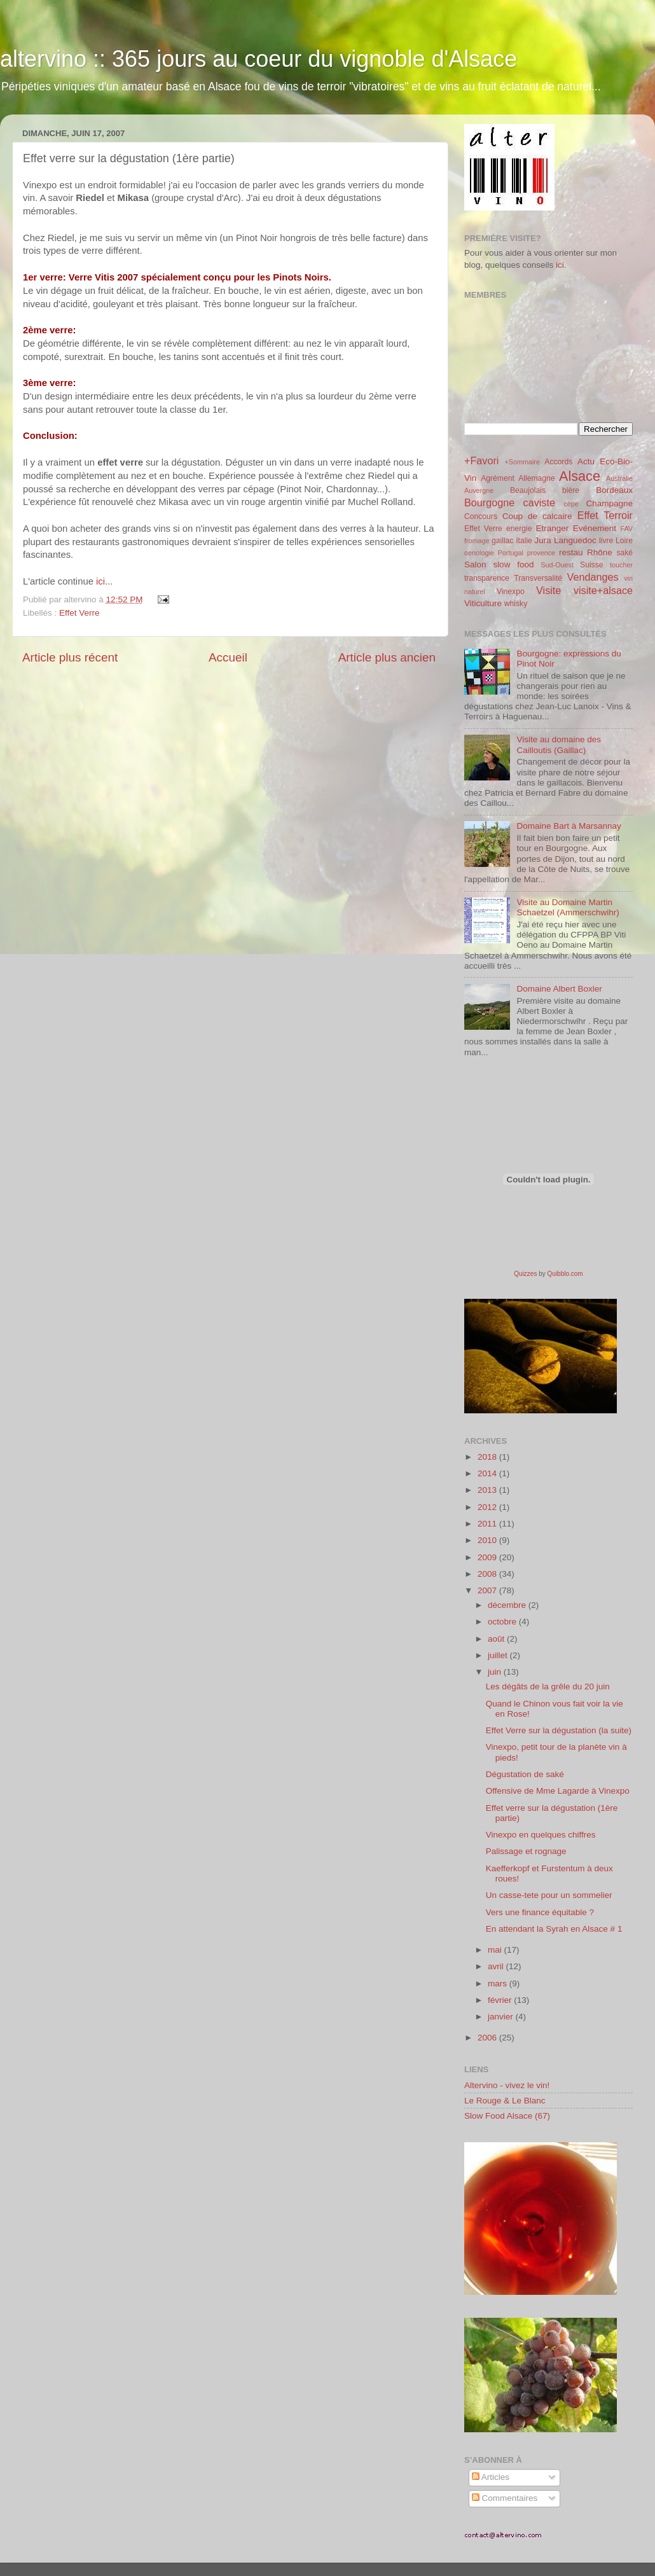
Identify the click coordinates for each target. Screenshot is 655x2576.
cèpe (570, 504)
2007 (488, 1590)
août (497, 1639)
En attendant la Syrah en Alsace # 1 (554, 1929)
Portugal (510, 553)
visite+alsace (603, 590)
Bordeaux (614, 490)
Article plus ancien (387, 657)
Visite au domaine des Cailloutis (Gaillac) (558, 744)
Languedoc (575, 540)
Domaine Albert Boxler (559, 989)
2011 (488, 1523)
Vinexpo (511, 591)
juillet (499, 1655)
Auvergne (478, 490)
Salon (475, 564)
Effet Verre (79, 613)
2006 (488, 2037)
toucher (621, 565)
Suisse (591, 564)
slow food (513, 564)
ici (100, 581)
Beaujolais (528, 490)
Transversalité (538, 578)
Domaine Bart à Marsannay (568, 826)
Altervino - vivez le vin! (506, 2085)
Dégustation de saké (525, 1774)
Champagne (609, 503)
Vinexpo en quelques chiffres (541, 1834)
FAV (626, 528)
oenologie (479, 553)
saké (624, 552)
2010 (488, 1540)
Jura (543, 540)
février (501, 2000)
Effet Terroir (605, 515)
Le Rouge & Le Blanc (505, 2100)
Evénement (594, 528)
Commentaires (505, 2498)
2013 (488, 1490)
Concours (480, 516)
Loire (624, 540)
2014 (488, 1473)
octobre (503, 1621)
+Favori (481, 460)
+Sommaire (522, 462)
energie (519, 528)
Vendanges (593, 577)
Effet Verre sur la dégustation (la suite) (558, 1730)
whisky (515, 603)
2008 (488, 1574)
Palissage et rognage (526, 1851)
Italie (524, 540)
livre (606, 540)
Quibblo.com (565, 1273)
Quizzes (525, 1273)
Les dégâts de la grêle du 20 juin (548, 1686)
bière (570, 490)
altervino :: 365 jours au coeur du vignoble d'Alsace (258, 59)
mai (496, 1950)
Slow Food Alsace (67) (507, 2116)
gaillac (502, 540)
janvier (502, 2016)
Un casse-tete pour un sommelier (549, 1895)
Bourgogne (489, 502)
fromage (477, 540)
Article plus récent (70, 657)
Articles (490, 2477)
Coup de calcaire (537, 516)
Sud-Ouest (557, 565)
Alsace (579, 476)
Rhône (599, 552)
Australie (619, 478)
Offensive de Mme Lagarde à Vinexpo (558, 1791)
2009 (488, 1557)
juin (496, 1672)
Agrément (497, 478)
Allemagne (536, 478)
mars (498, 1983)
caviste (539, 502)
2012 (488, 1507)
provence (541, 553)
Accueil (228, 657)
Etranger (552, 528)
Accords (558, 461)
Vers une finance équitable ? (540, 1912)
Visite (548, 590)
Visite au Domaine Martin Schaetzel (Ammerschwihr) (567, 907)
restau (571, 552)
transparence (486, 578)
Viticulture (483, 603)
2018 (488, 1457)
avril (497, 1966)
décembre (508, 1605)
